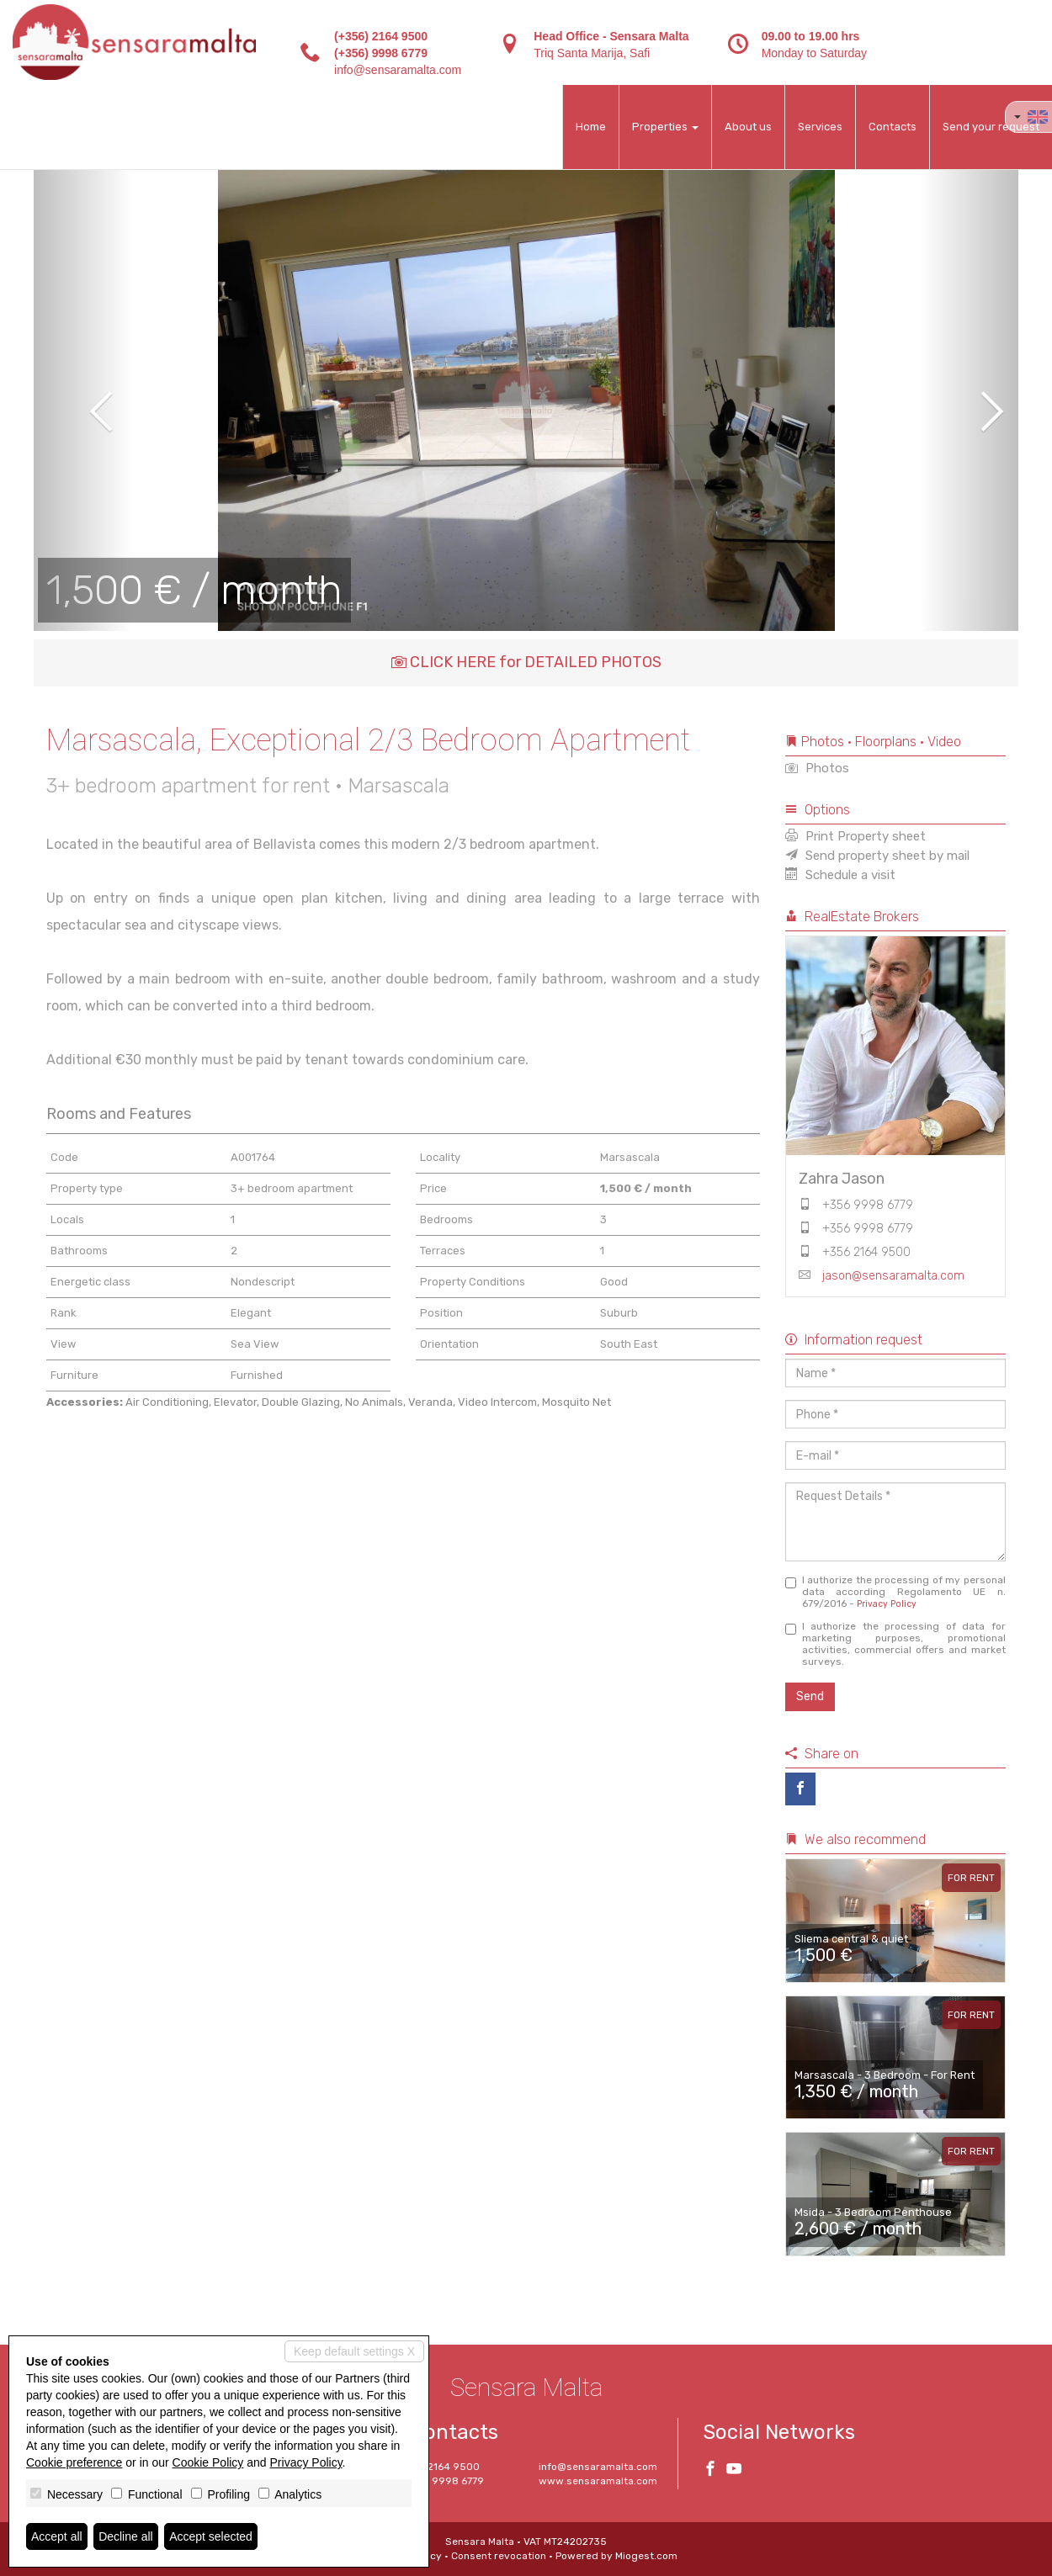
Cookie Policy (208, 2462)
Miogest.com (646, 2556)
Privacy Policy (887, 1603)
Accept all (56, 2536)
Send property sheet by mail (877, 855)
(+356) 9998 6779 (381, 53)
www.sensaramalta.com (598, 2481)
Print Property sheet (855, 836)
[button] (83, 399)
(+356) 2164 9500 (381, 36)
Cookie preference (74, 2462)
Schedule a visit (840, 875)
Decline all (125, 2536)
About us (748, 126)
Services (820, 126)
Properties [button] (665, 126)
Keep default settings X (354, 2351)
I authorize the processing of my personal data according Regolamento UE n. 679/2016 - (896, 1591)
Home (591, 126)
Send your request (991, 126)
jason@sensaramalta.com (893, 1276)
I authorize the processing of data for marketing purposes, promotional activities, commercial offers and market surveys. (896, 1643)
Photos (817, 768)
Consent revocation (498, 2556)
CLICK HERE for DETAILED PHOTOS (526, 662)
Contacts (893, 126)
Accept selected (210, 2536)
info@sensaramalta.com (397, 70)
